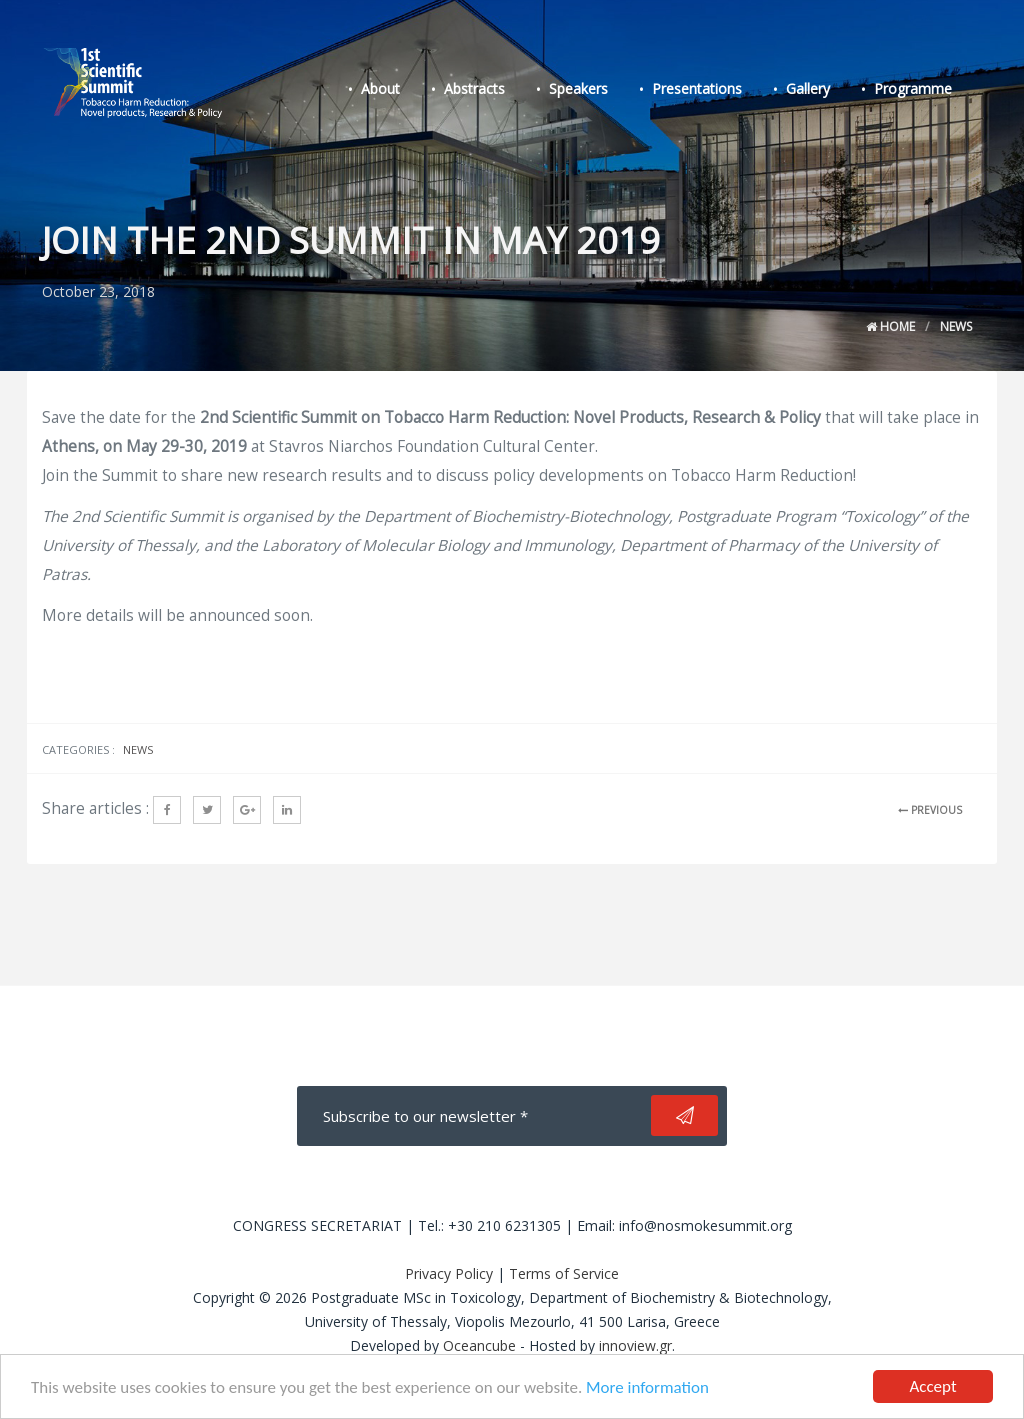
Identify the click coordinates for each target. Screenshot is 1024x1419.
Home (890, 326)
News (956, 326)
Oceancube (479, 1345)
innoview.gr (635, 1345)
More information (647, 1388)
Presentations (697, 88)
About (380, 88)
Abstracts (474, 88)
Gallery (808, 88)
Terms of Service (564, 1273)
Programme (913, 88)
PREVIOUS (930, 810)
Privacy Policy (449, 1273)
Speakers (578, 88)
